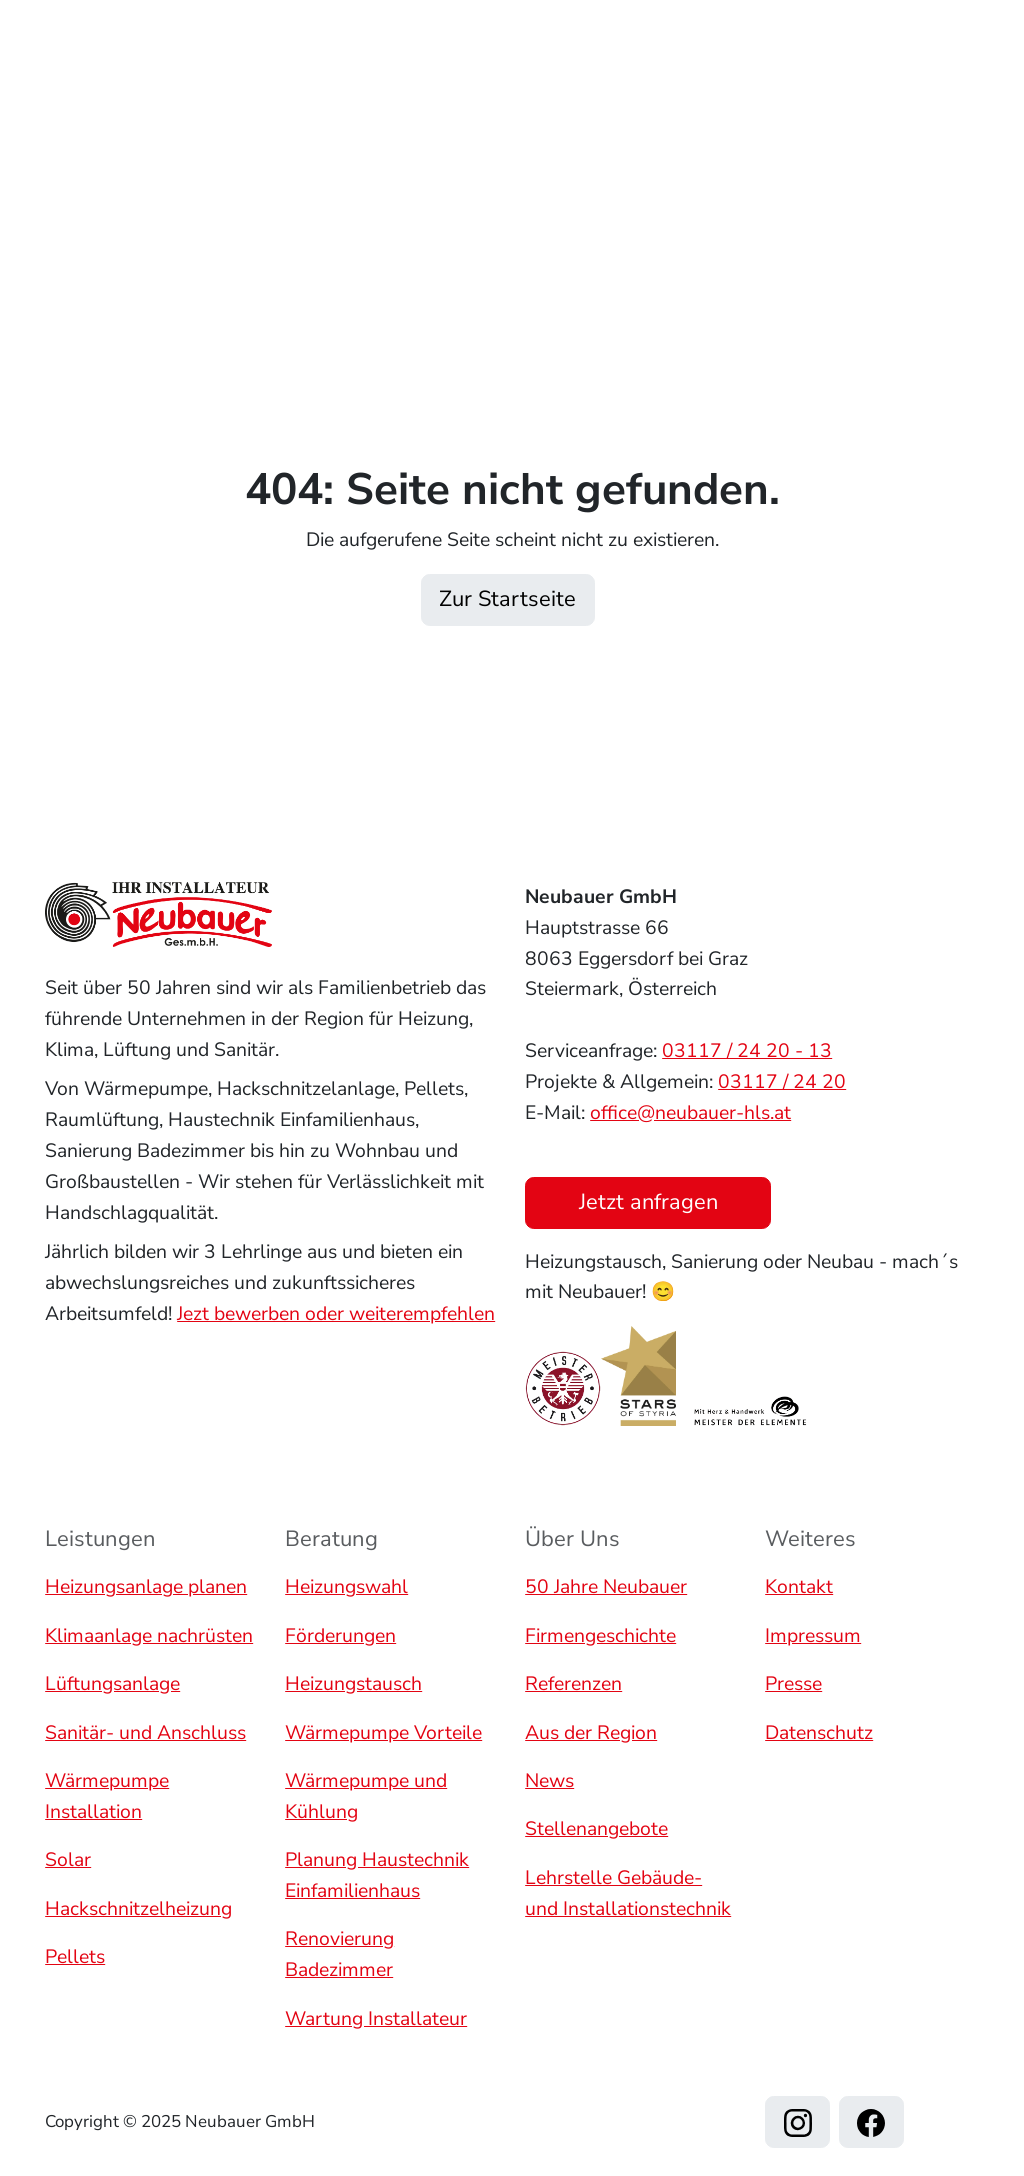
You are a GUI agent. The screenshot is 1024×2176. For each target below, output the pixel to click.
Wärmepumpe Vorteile (383, 1732)
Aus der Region (591, 1732)
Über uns (703, 83)
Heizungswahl (346, 1587)
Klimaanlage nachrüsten (149, 1635)
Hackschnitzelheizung (138, 1908)
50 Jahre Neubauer (606, 1587)
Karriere (494, 138)
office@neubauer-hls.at (690, 1111)
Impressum (813, 1635)
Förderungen (340, 1635)
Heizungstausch (353, 1683)
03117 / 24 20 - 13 (747, 1050)
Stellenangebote (596, 1829)
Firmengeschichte (600, 1635)
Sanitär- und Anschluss (145, 1732)
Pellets (75, 1956)
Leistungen (415, 83)
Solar (68, 1859)
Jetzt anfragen (917, 108)
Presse (793, 1683)
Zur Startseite (508, 599)
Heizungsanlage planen (146, 1587)
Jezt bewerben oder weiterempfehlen (336, 1312)
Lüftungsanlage (112, 1683)
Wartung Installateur (376, 2018)
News (549, 1780)
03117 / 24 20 (782, 1081)
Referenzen (570, 83)
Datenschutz (819, 1732)
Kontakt (602, 138)
